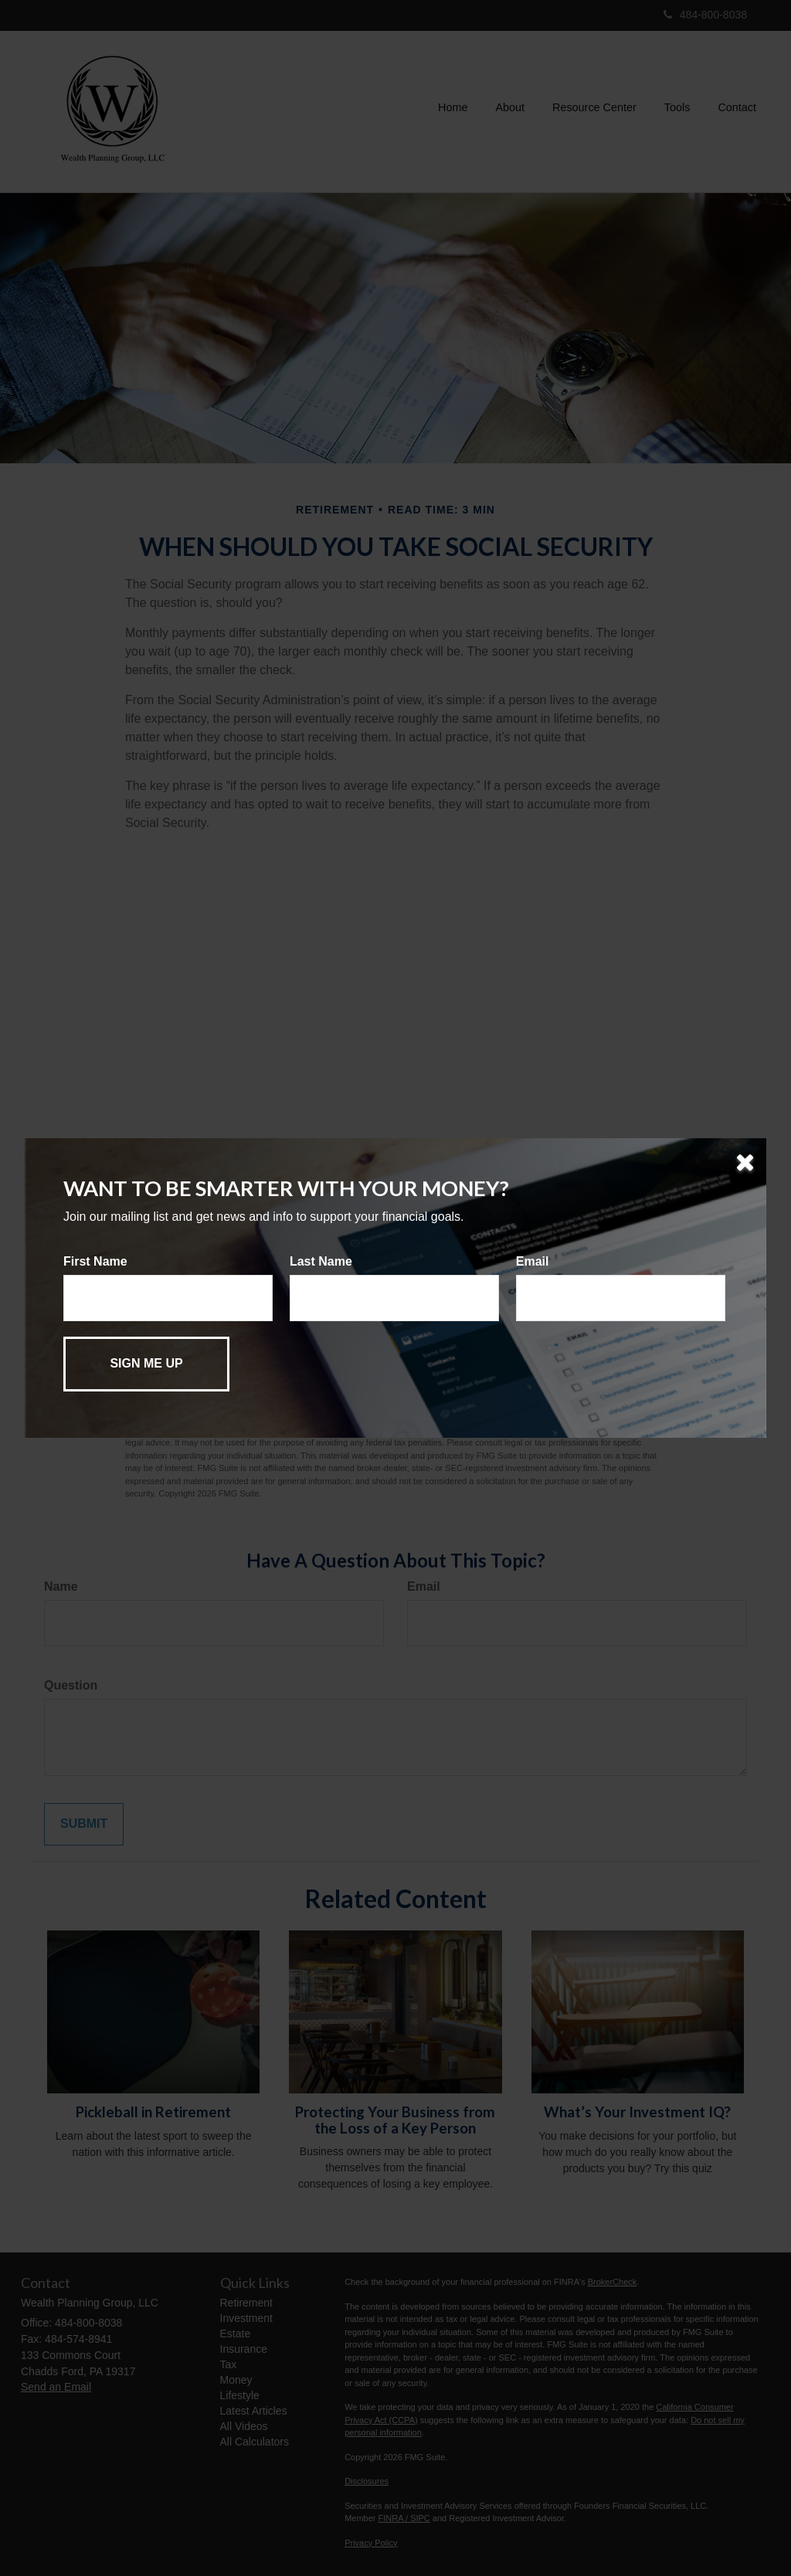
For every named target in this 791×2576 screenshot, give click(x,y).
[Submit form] (146, 1364)
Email (532, 1261)
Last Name (321, 1261)
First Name (95, 1261)
